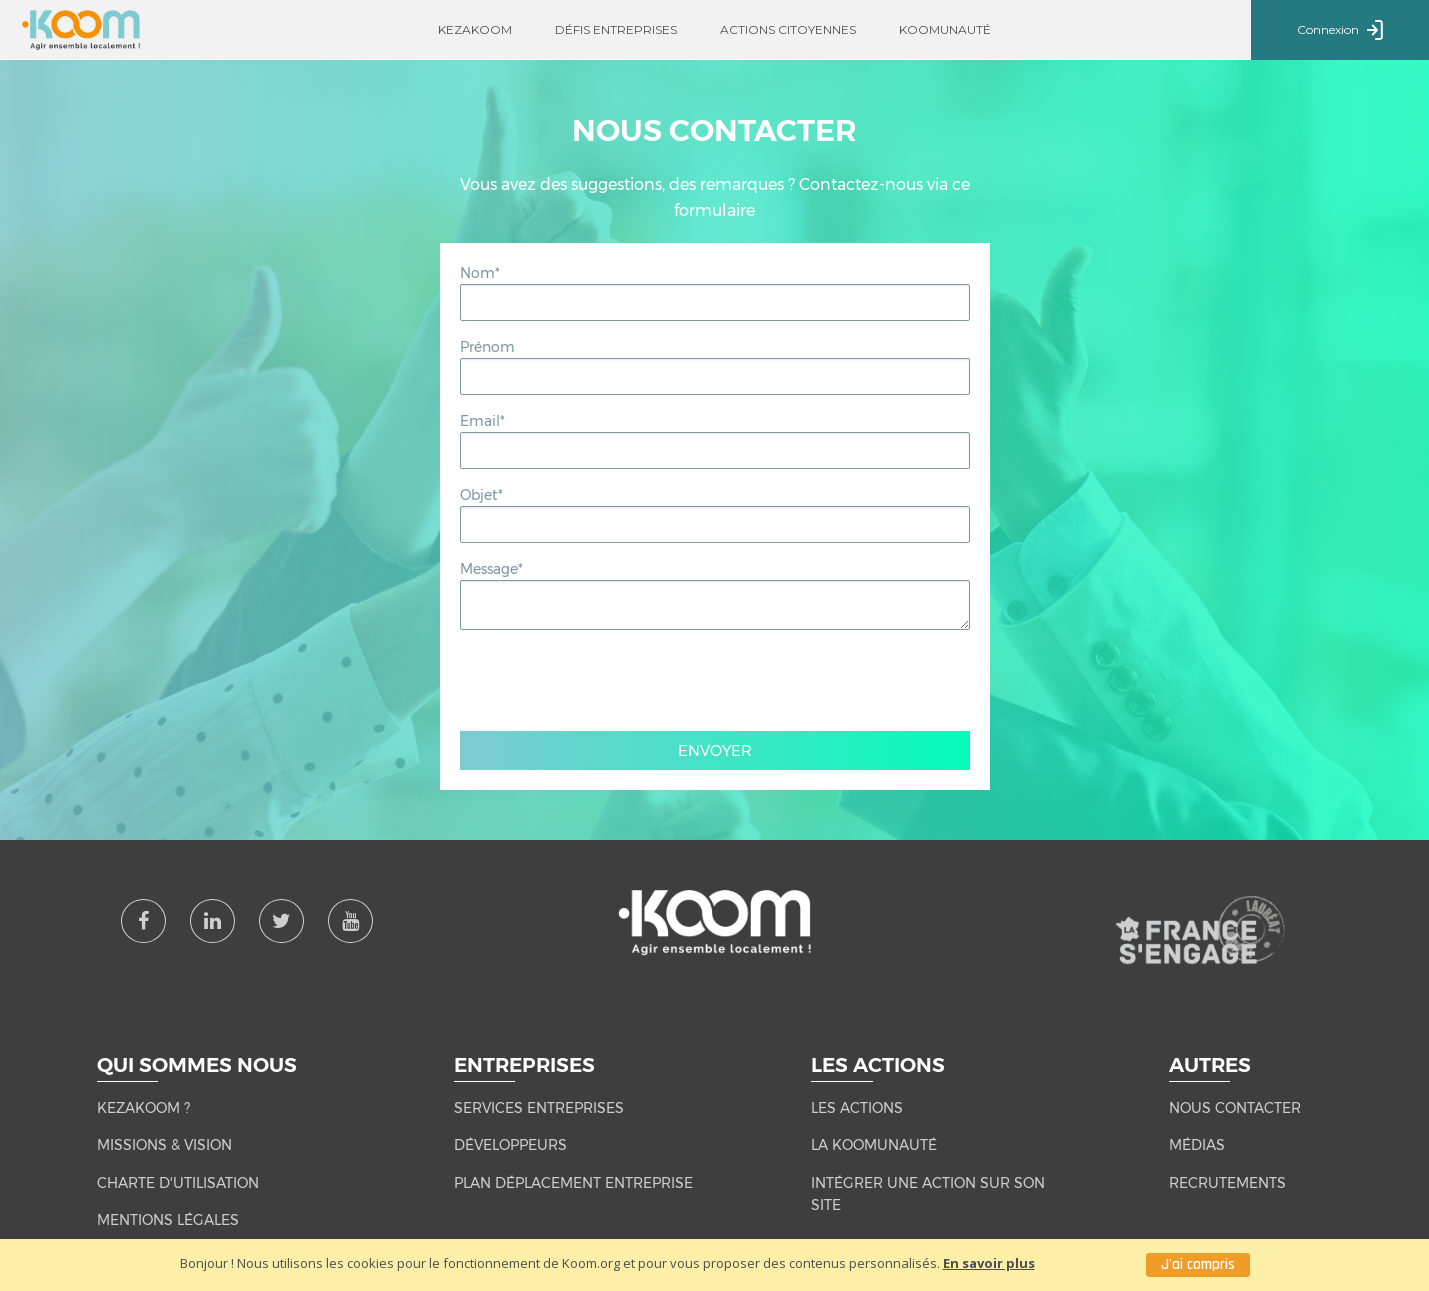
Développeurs (510, 1145)
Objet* (481, 495)
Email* (482, 421)
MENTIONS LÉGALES (168, 1220)
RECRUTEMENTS (1227, 1183)
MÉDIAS (1197, 1145)
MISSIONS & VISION (164, 1145)
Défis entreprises (616, 29)
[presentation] (715, 685)
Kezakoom (475, 29)
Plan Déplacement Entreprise (573, 1183)
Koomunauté (945, 29)
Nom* (480, 273)
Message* (491, 569)
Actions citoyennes (788, 29)
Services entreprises (539, 1108)
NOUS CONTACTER (1235, 1108)
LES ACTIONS (857, 1108)
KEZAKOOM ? (143, 1108)
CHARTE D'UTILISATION (178, 1183)
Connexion (1340, 31)
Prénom (487, 347)
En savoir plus (989, 1263)
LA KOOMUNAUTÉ (874, 1145)
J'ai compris (1198, 1264)
